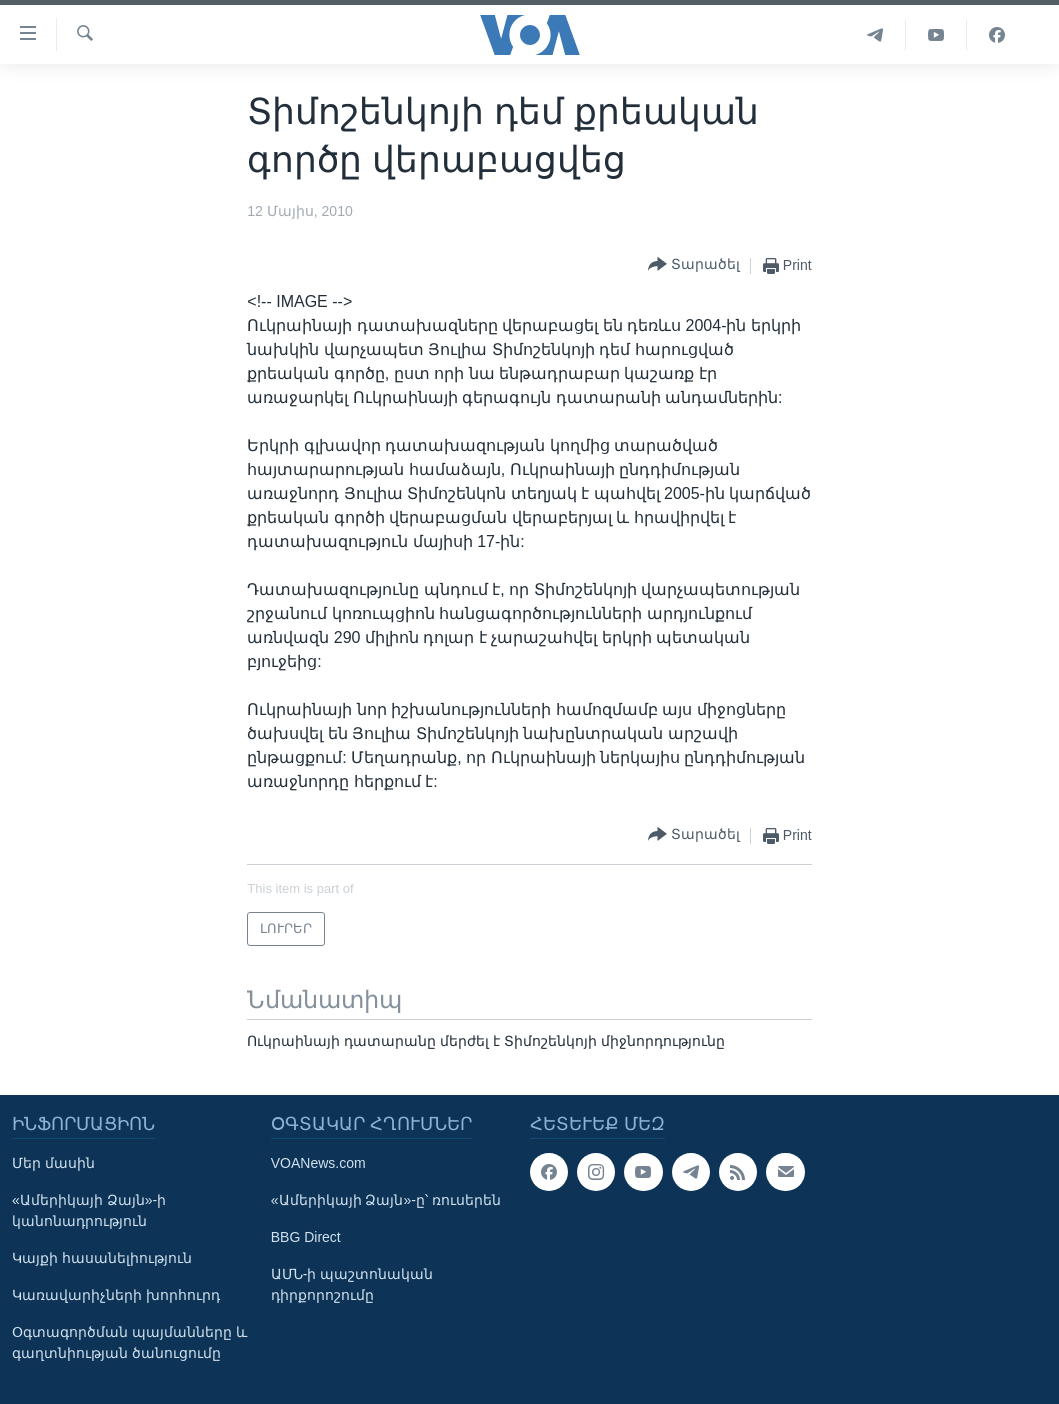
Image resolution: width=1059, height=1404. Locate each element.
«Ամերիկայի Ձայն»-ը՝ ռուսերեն (386, 1200)
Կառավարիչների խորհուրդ (116, 1295)
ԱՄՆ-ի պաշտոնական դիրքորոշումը (352, 1284)
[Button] (694, 265)
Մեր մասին (53, 1163)
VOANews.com (318, 1163)
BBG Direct (306, 1237)
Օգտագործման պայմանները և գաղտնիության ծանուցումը (129, 1342)
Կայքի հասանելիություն (102, 1258)
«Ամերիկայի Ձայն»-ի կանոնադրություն (89, 1210)
